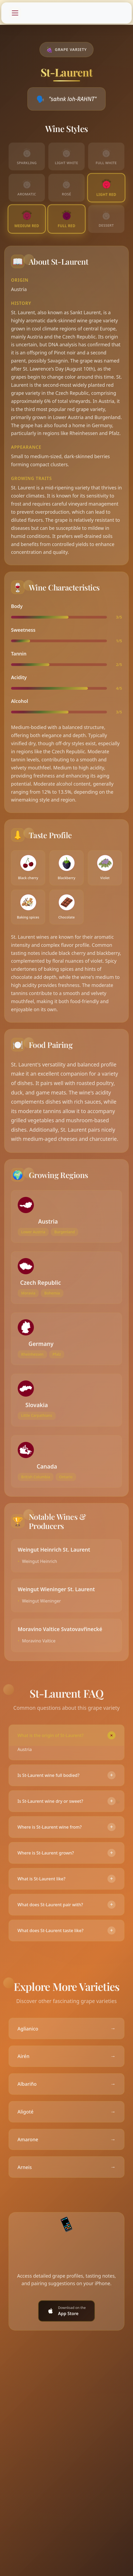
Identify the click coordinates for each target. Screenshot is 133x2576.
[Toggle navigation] (15, 13)
